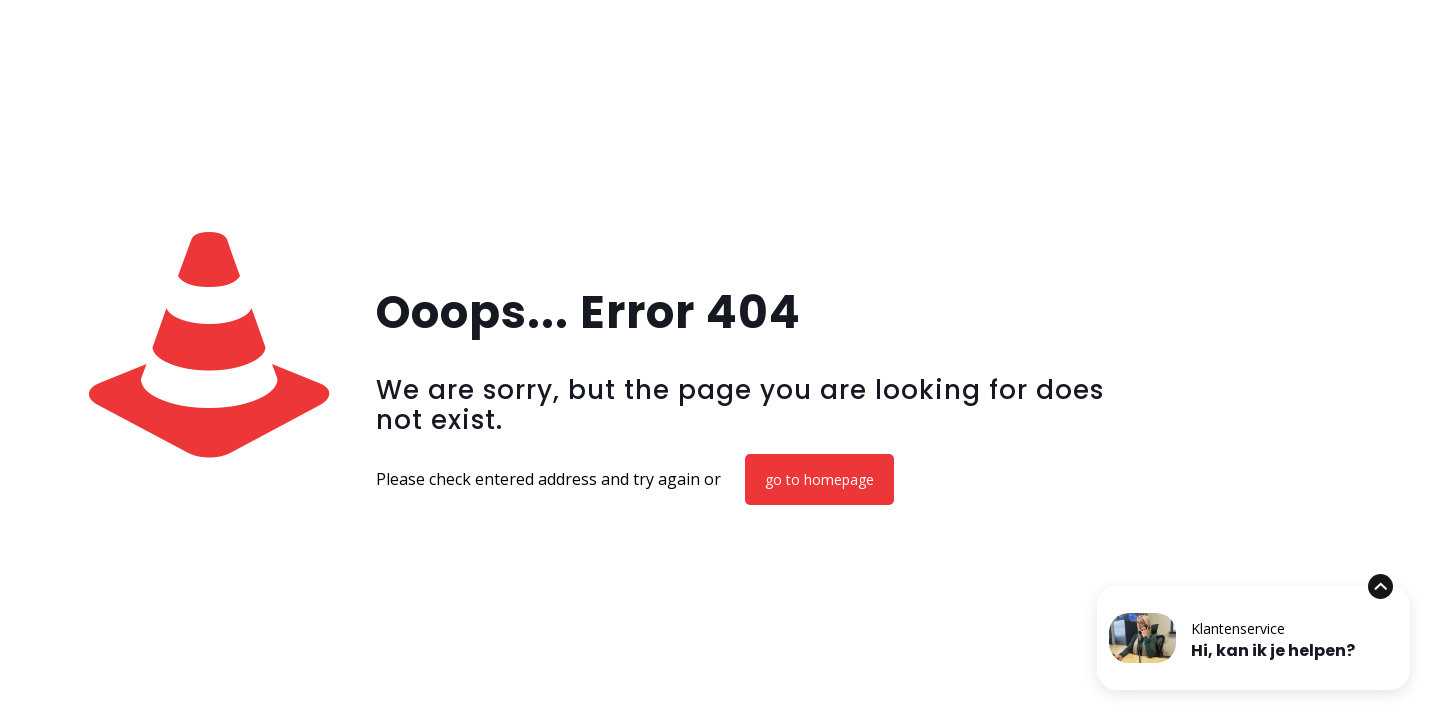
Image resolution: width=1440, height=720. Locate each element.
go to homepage (819, 479)
